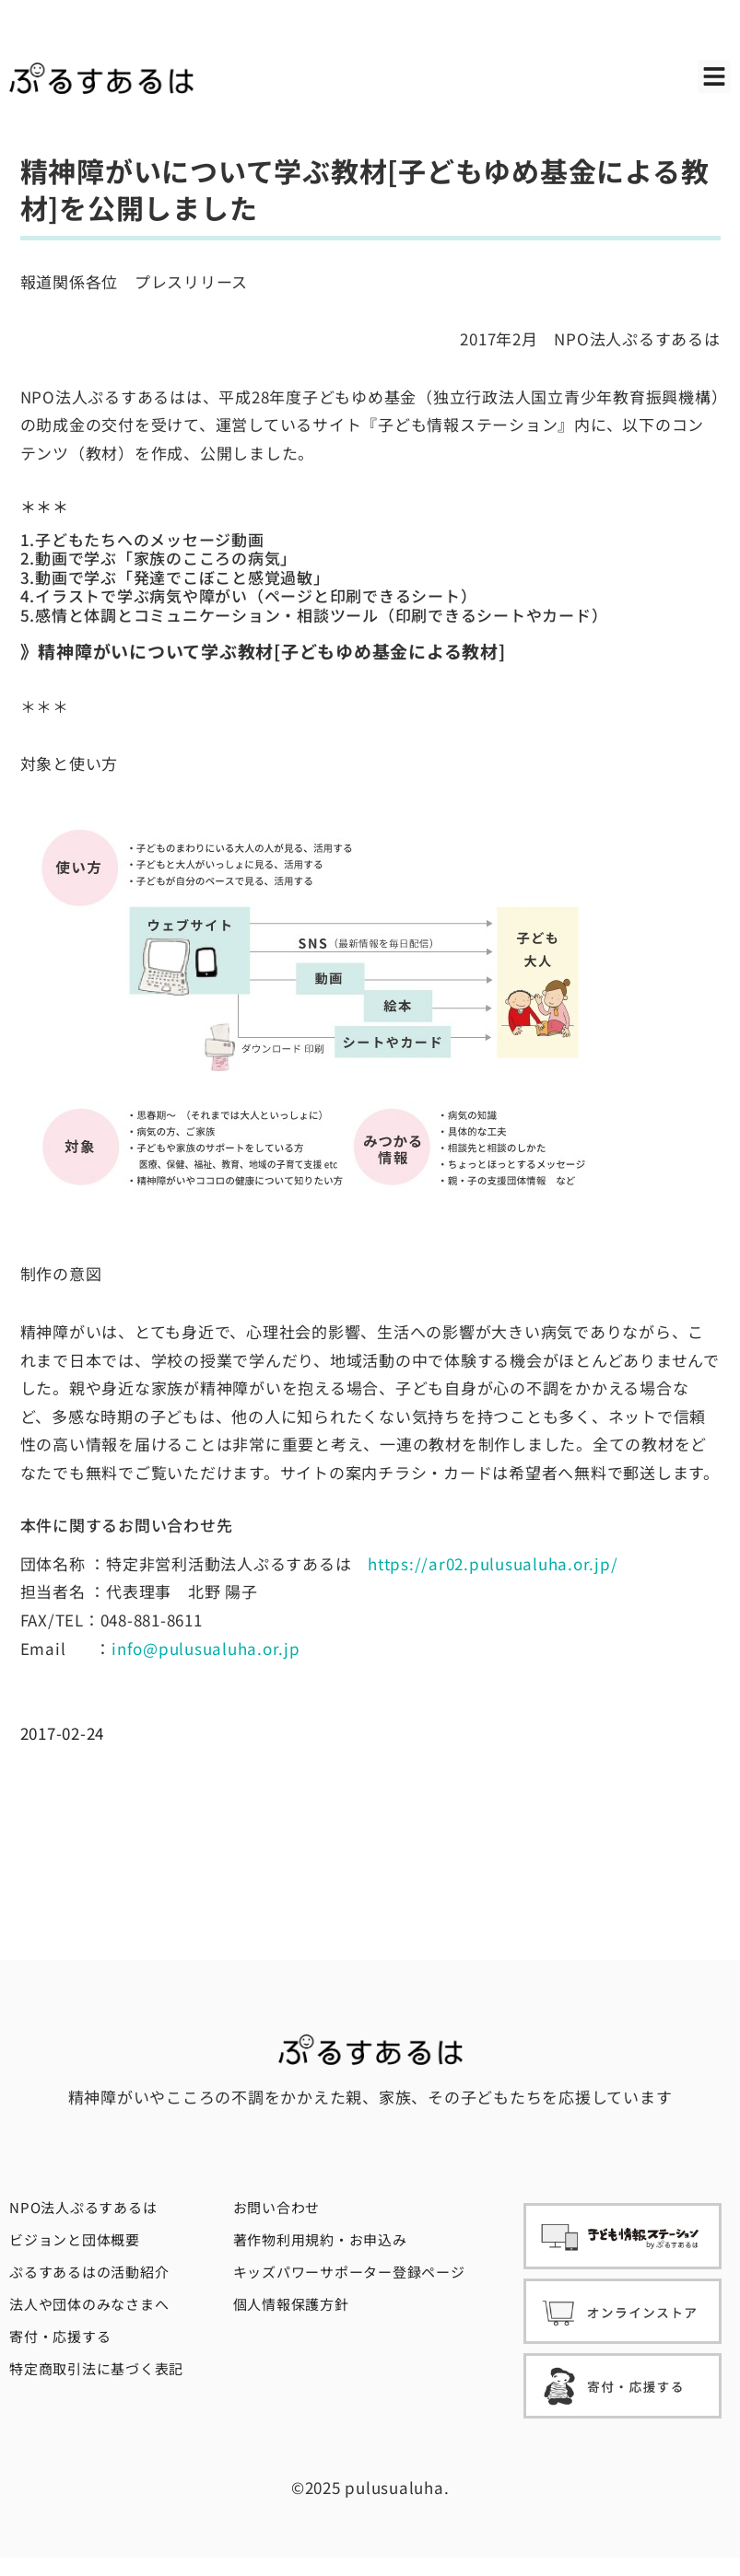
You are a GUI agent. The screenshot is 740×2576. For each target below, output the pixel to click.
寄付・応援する (60, 2336)
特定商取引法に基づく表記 (96, 2368)
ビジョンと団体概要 (74, 2239)
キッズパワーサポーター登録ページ (349, 2271)
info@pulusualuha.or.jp (206, 1648)
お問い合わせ (277, 2207)
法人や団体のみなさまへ (89, 2304)
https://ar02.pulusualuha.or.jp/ (492, 1563)
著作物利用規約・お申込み (320, 2239)
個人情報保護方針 (291, 2304)
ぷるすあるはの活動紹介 (89, 2271)
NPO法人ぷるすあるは (83, 2207)
